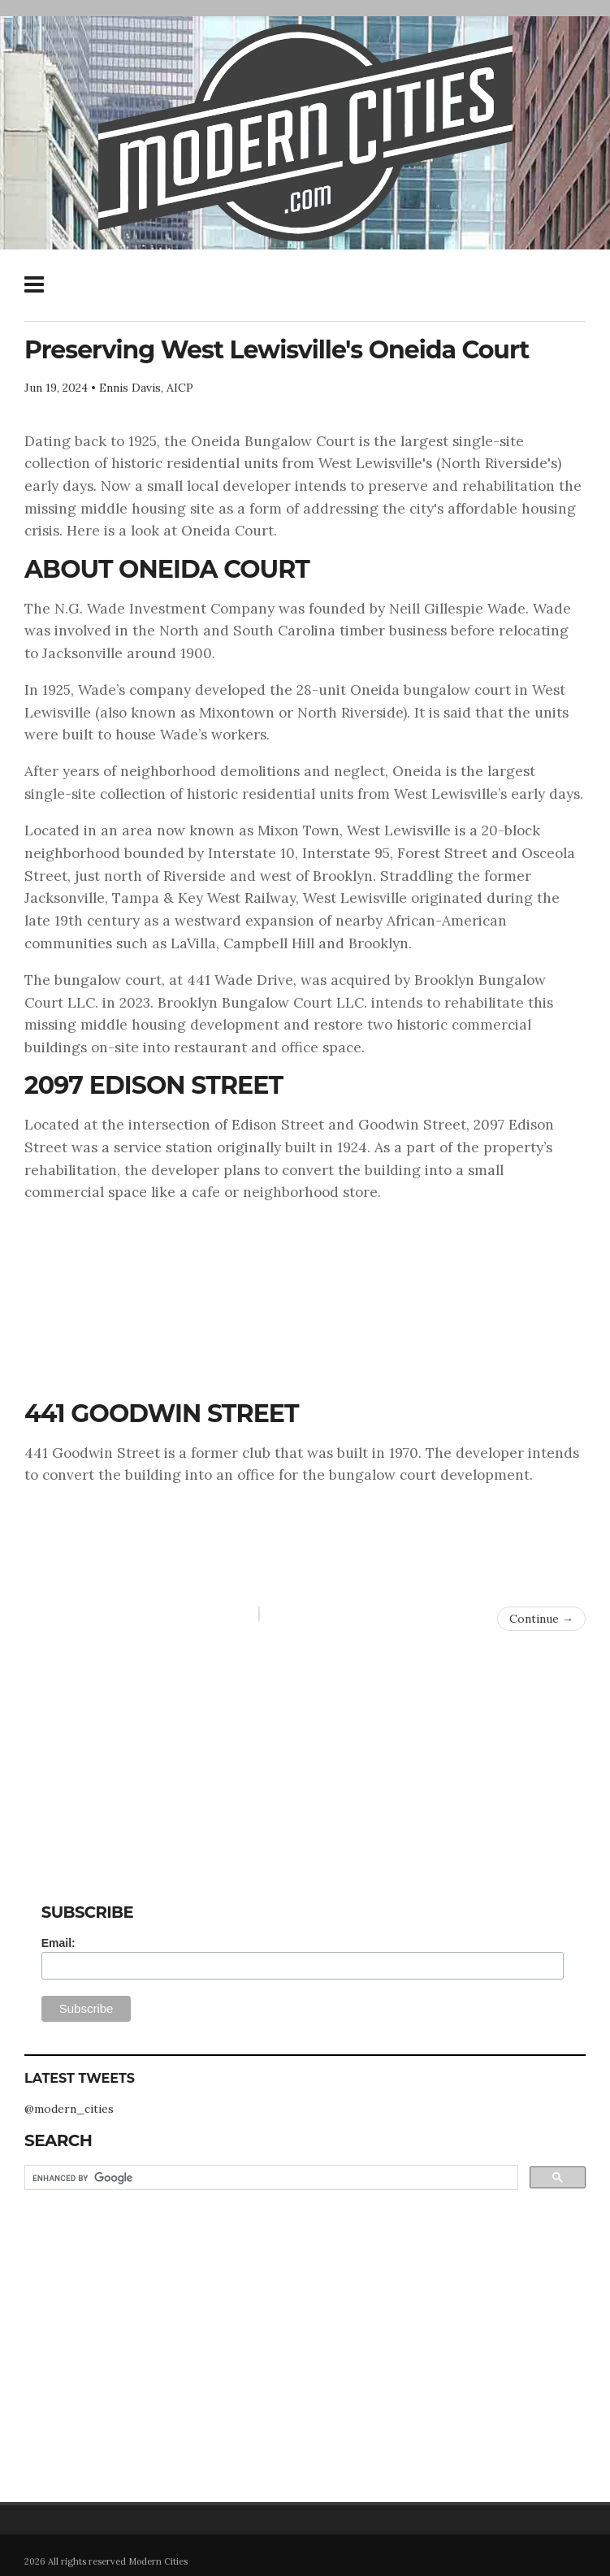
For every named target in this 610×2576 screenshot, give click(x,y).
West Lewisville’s (450, 794)
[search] (269, 2178)
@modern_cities (69, 2108)
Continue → (541, 1618)
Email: (58, 1942)
